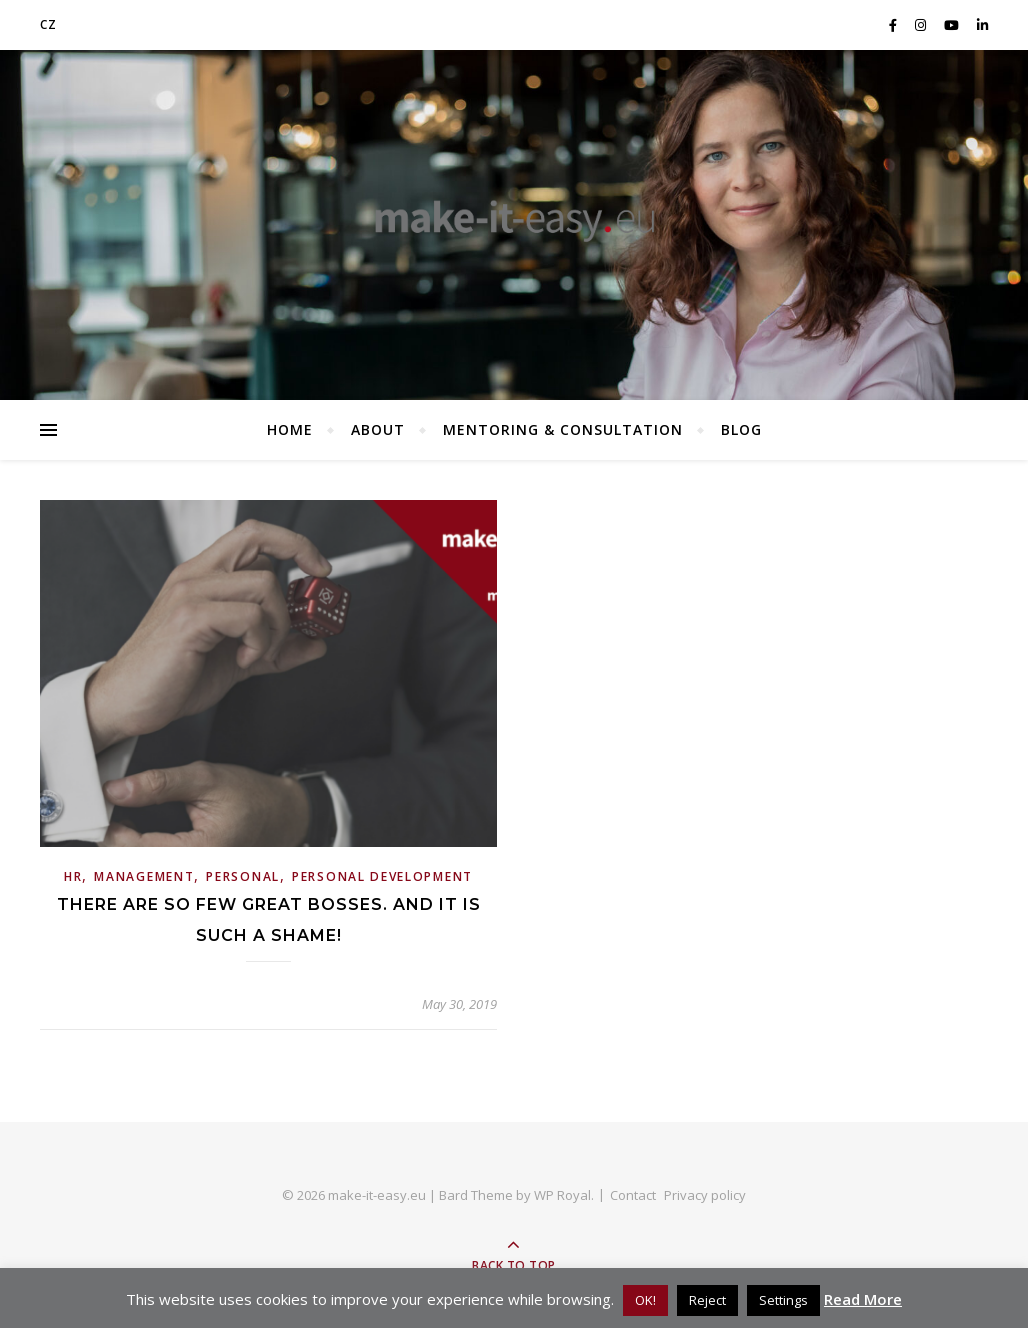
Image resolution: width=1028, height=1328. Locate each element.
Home (290, 429)
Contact (633, 1195)
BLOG (741, 429)
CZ (48, 24)
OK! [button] (645, 1300)
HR (73, 876)
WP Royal (562, 1195)
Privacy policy (705, 1195)
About (378, 429)
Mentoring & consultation (563, 429)
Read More (863, 1299)
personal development (382, 876)
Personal (243, 876)
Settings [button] (783, 1300)
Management (144, 876)
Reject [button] (707, 1300)
